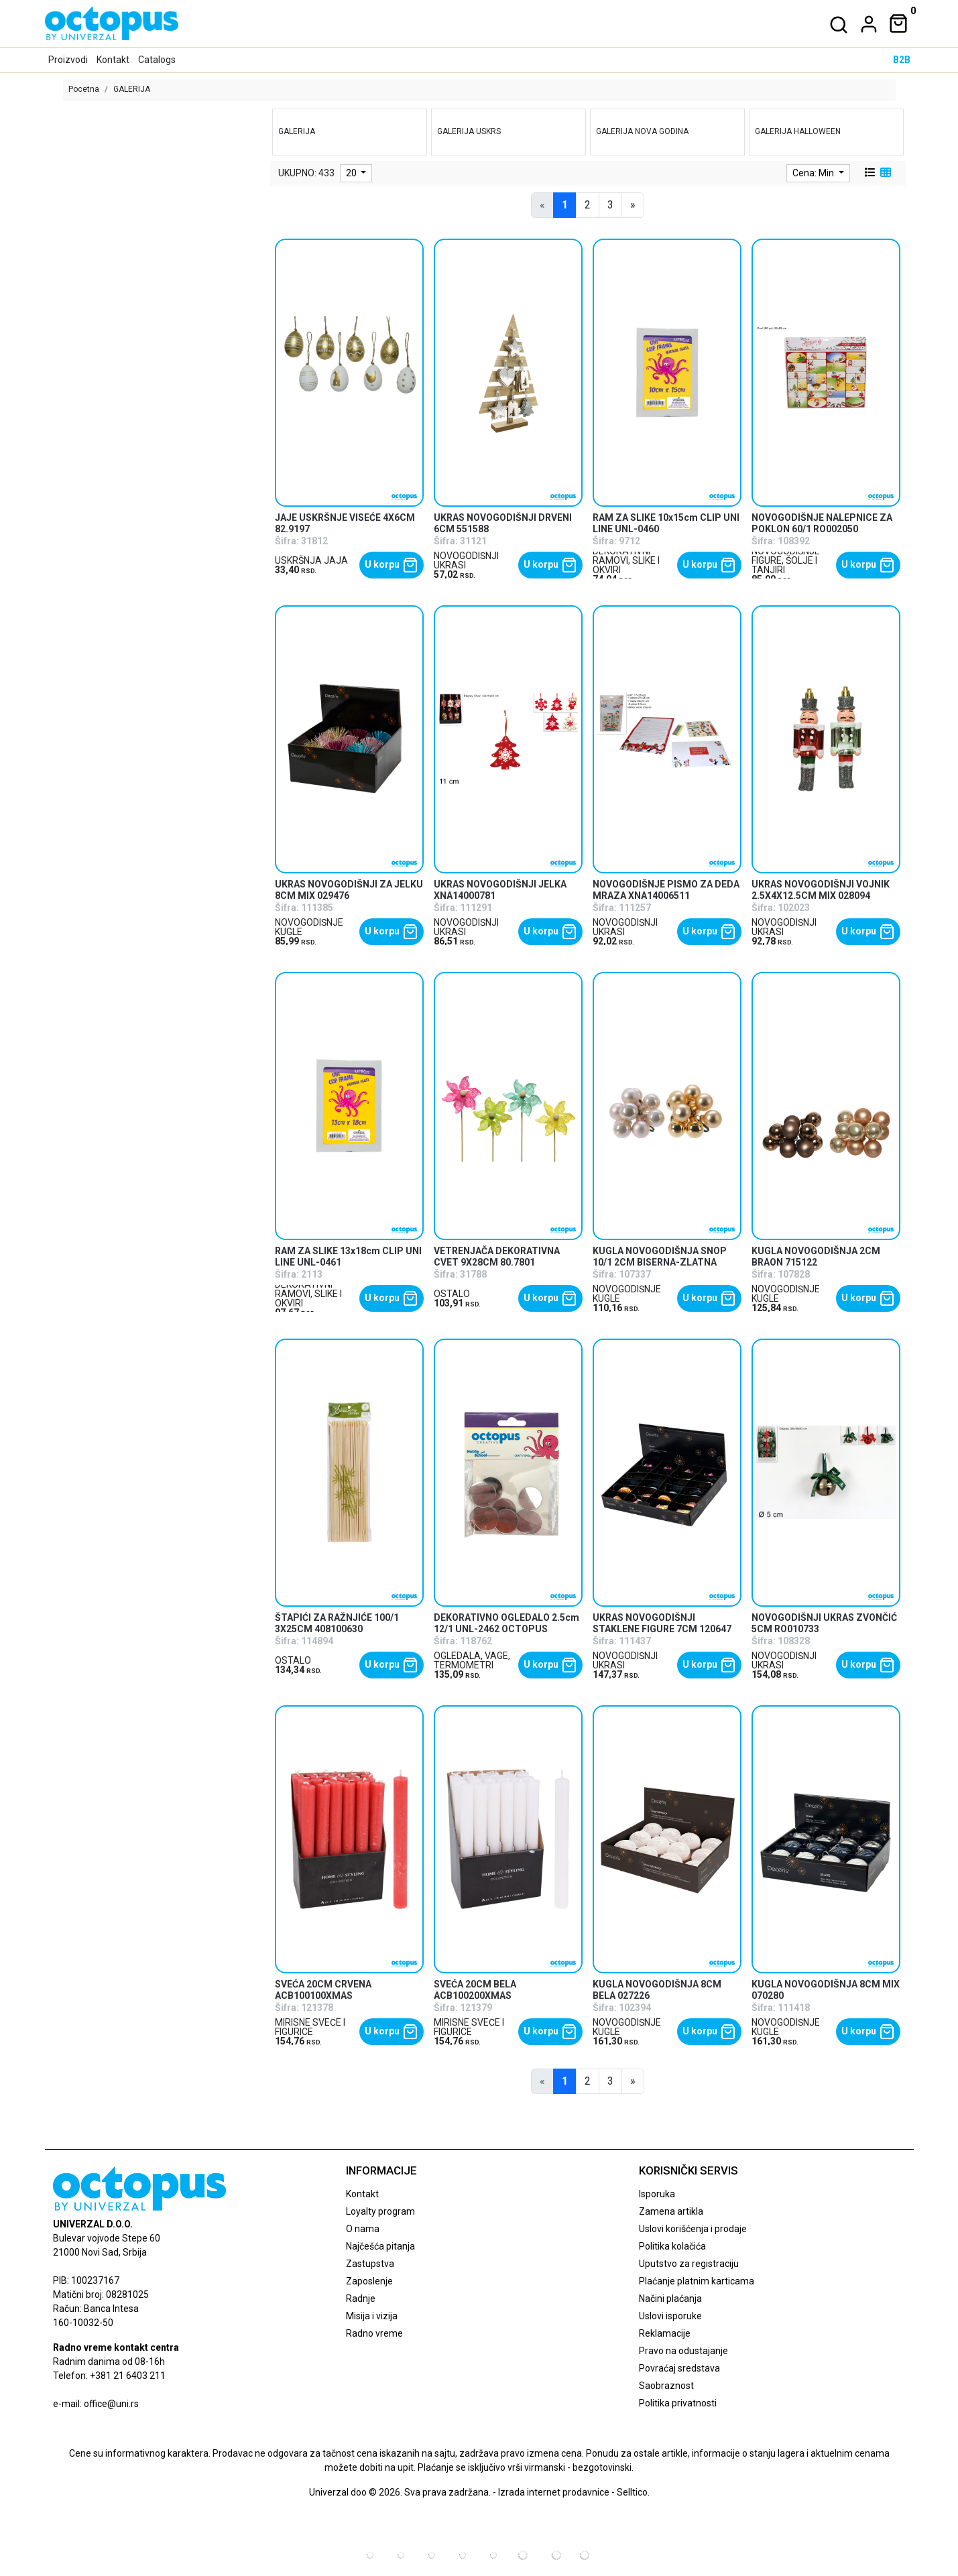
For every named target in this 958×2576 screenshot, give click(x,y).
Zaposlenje (369, 2281)
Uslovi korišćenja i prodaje (693, 2228)
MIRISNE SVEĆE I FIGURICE (310, 2027)
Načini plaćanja (670, 2298)
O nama (362, 2228)
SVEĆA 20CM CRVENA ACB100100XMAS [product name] (323, 1990)
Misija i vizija (372, 2316)
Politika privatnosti (678, 2403)
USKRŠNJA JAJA (311, 560)
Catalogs (157, 59)
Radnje (360, 2298)
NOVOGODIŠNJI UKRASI (466, 560)
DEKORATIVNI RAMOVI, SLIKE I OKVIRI (626, 560)
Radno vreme (374, 2333)
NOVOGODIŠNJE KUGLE (309, 927)
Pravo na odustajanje (683, 2350)
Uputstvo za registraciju (689, 2263)
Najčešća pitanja (380, 2246)
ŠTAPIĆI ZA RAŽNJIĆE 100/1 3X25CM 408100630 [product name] (337, 1623)
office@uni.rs (111, 2403)
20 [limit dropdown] (352, 173)
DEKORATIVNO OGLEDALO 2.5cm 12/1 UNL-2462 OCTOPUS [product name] (506, 1623)
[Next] (632, 205)
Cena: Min (814, 173)
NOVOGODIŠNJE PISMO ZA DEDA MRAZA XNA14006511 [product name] (666, 890)
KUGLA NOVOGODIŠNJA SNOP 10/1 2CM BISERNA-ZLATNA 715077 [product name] (660, 1262)
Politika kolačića (672, 2246)
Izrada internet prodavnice (553, 2492)
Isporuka (657, 2194)
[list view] (869, 173)
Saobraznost (666, 2385)
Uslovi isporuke (670, 2316)
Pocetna (83, 89)
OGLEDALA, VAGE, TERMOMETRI (472, 1660)
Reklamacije (665, 2333)
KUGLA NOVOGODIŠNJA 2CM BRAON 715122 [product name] (816, 1256)
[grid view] (884, 173)
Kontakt (113, 59)
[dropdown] (866, 24)
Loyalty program (380, 2211)
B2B (901, 59)
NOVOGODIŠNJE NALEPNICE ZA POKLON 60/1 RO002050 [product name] (822, 523)
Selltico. (633, 2492)
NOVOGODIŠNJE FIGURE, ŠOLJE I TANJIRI (786, 560)
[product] (349, 372)
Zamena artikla (671, 2211)
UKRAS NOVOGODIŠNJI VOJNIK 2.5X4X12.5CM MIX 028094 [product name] (821, 890)
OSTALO (452, 1293)
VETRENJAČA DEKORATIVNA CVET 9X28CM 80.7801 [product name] (497, 1256)
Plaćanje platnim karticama (696, 2281)
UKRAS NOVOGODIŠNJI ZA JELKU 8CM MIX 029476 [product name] (349, 890)
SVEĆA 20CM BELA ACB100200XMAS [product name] (475, 1990)
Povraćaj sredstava (679, 2368)
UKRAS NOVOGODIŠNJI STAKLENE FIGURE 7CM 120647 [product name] (662, 1623)
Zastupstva (370, 2263)
